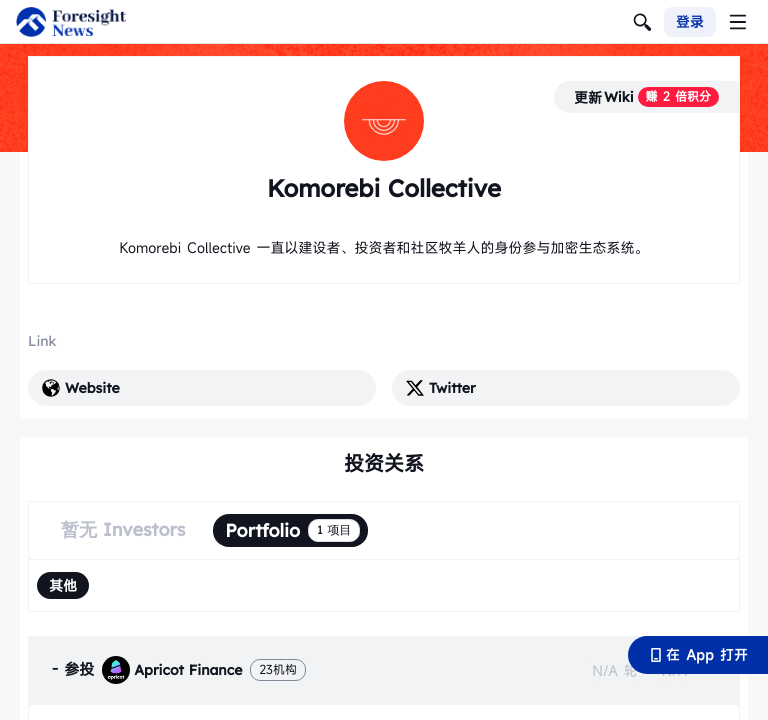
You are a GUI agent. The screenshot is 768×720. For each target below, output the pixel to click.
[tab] (384, 670)
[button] (384, 670)
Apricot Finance (172, 670)
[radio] (63, 585)
